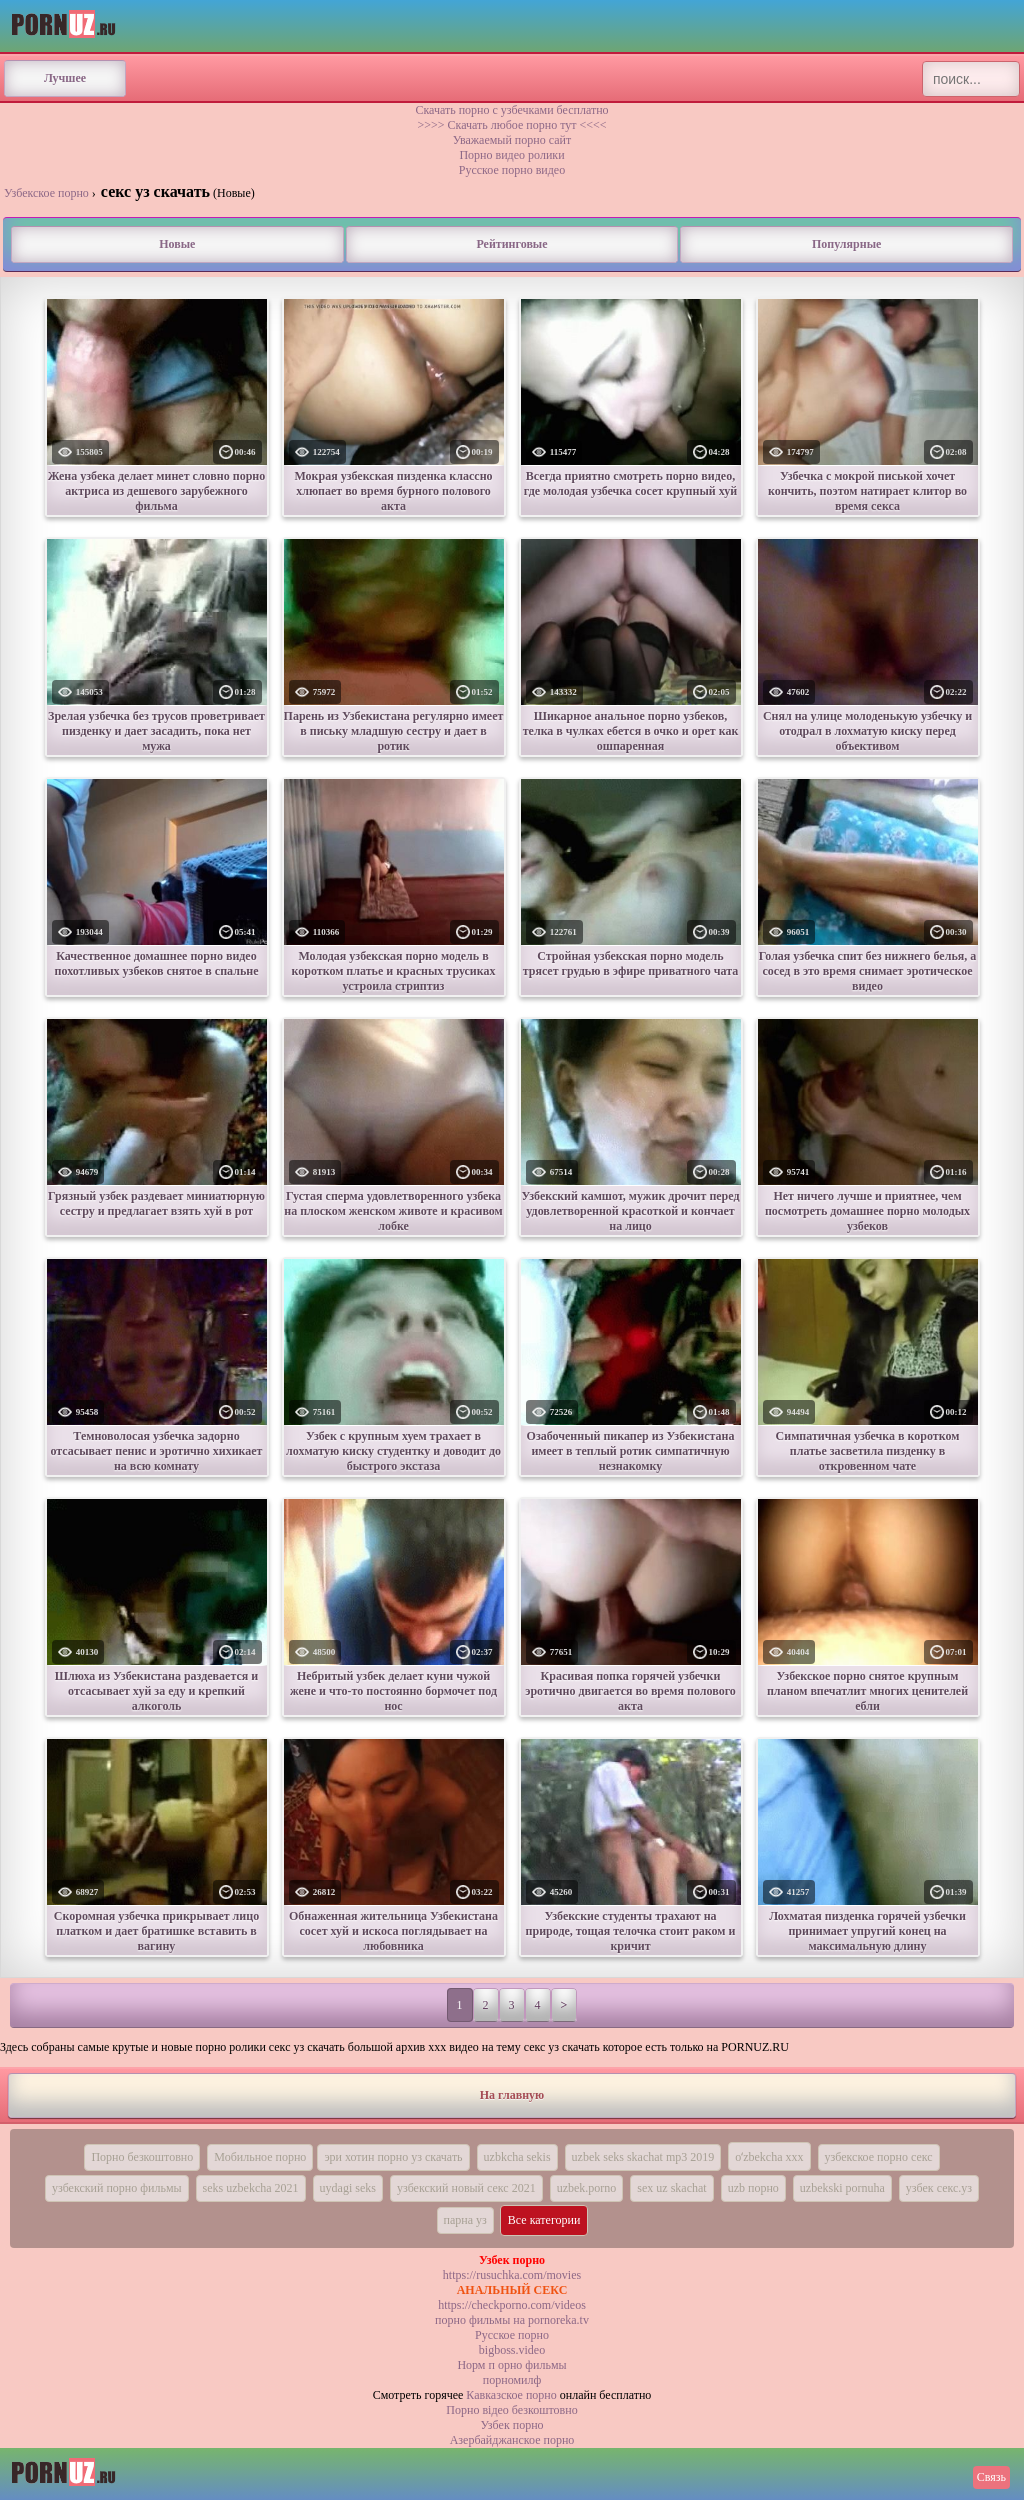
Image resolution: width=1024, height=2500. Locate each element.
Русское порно (512, 2335)
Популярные (846, 244)
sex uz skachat (671, 2188)
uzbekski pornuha (842, 2188)
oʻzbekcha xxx (769, 2157)
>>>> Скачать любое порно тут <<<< (511, 125)
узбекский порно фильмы (117, 2188)
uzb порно (753, 2188)
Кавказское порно (511, 2395)
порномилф (512, 2380)
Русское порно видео (512, 170)
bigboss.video (512, 2350)
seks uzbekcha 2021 (251, 2188)
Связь (991, 2477)
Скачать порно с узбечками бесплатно (511, 110)
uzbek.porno (587, 2188)
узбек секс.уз (939, 2188)
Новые (177, 244)
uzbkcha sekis (517, 2157)
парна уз (465, 2220)
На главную (512, 2095)
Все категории (544, 2220)
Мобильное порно (260, 2157)
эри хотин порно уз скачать (393, 2157)
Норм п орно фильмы (511, 2365)
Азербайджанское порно (512, 2440)
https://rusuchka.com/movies (512, 2275)
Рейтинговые (511, 244)
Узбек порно (511, 2425)
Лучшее (65, 78)
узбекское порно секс (879, 2157)
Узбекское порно (46, 193)
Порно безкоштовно (142, 2157)
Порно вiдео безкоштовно (511, 2410)
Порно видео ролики (511, 155)
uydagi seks (348, 2188)
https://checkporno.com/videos (512, 2305)
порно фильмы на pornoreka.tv (512, 2320)
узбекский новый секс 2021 (466, 2188)
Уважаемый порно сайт (512, 140)
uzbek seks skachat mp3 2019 (643, 2157)
